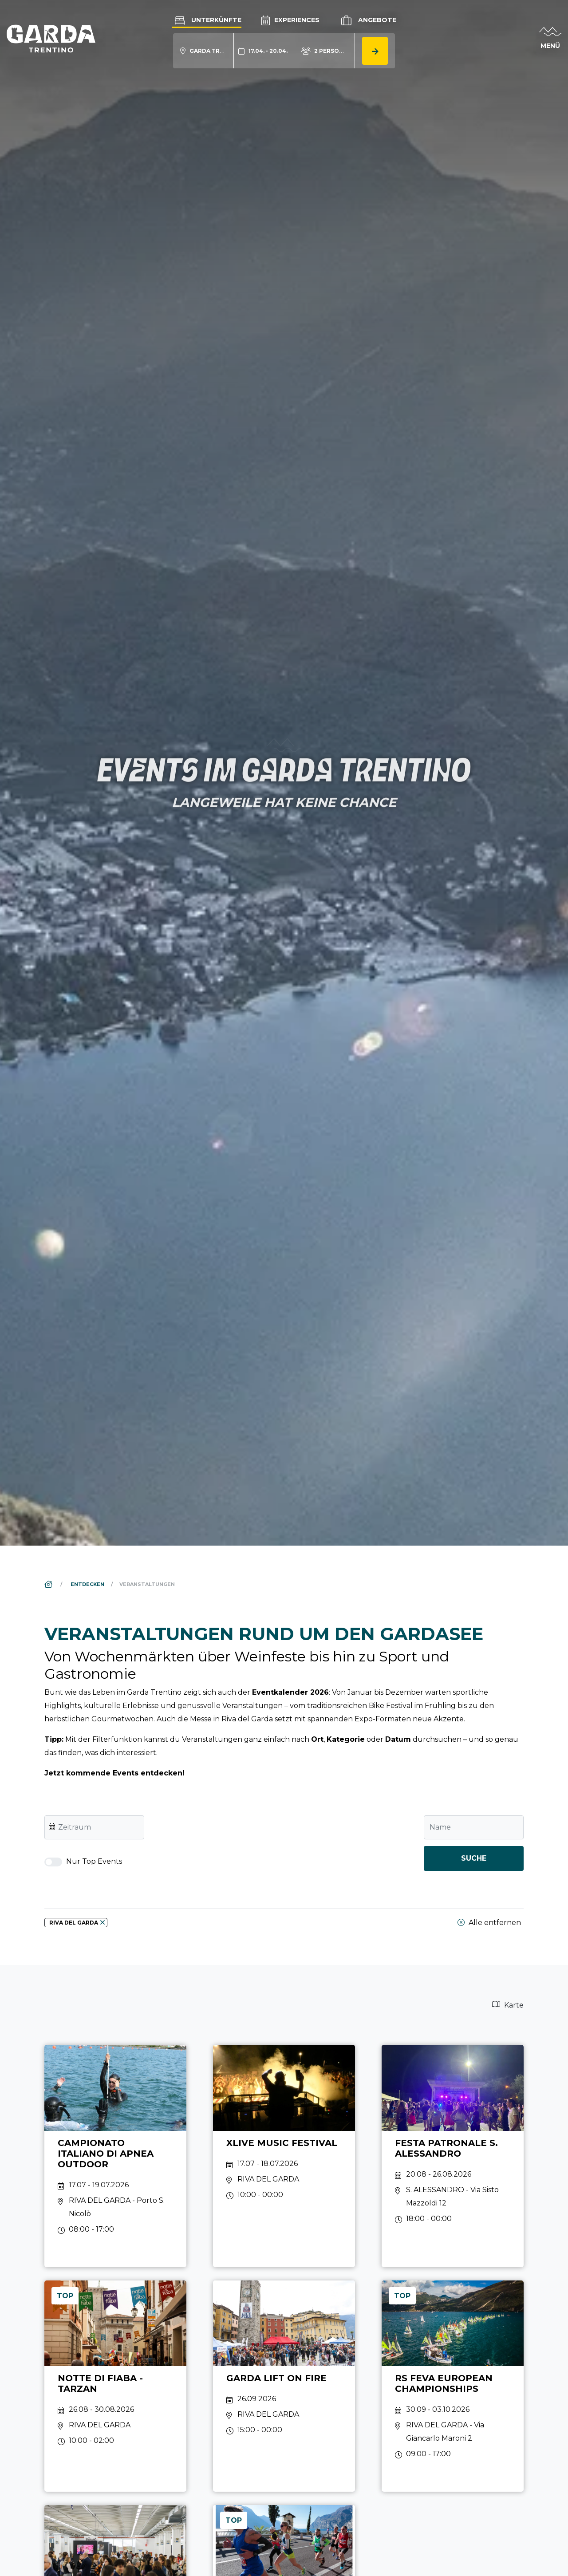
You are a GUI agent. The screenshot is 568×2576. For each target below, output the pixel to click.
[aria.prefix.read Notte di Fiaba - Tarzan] (115, 2386)
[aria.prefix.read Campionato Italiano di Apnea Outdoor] (115, 2156)
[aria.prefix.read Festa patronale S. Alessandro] (453, 2156)
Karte (508, 2005)
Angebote (367, 20)
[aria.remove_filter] (102, 1922)
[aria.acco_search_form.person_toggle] (325, 51)
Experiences (290, 20)
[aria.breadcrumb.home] (49, 1584)
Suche (473, 1858)
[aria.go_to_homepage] (51, 38)
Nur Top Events (83, 1861)
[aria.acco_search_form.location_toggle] (203, 51)
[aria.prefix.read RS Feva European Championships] (453, 2386)
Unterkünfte (206, 20)
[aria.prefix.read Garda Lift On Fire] (284, 2386)
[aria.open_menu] (550, 39)
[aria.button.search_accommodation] (375, 51)
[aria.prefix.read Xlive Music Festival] (284, 2156)
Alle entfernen (489, 1923)
